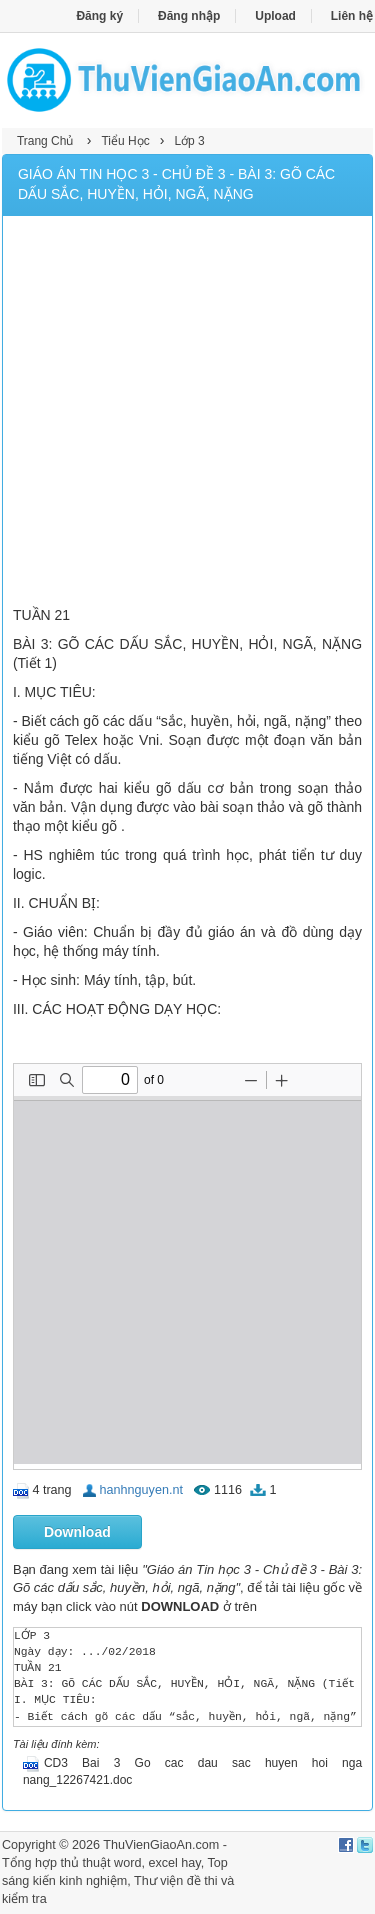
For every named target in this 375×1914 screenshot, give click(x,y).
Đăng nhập (189, 16)
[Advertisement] (187, 413)
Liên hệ (352, 16)
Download (77, 1532)
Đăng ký (99, 16)
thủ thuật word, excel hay (131, 1863)
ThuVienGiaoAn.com (161, 1845)
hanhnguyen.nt (141, 1490)
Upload (275, 16)
